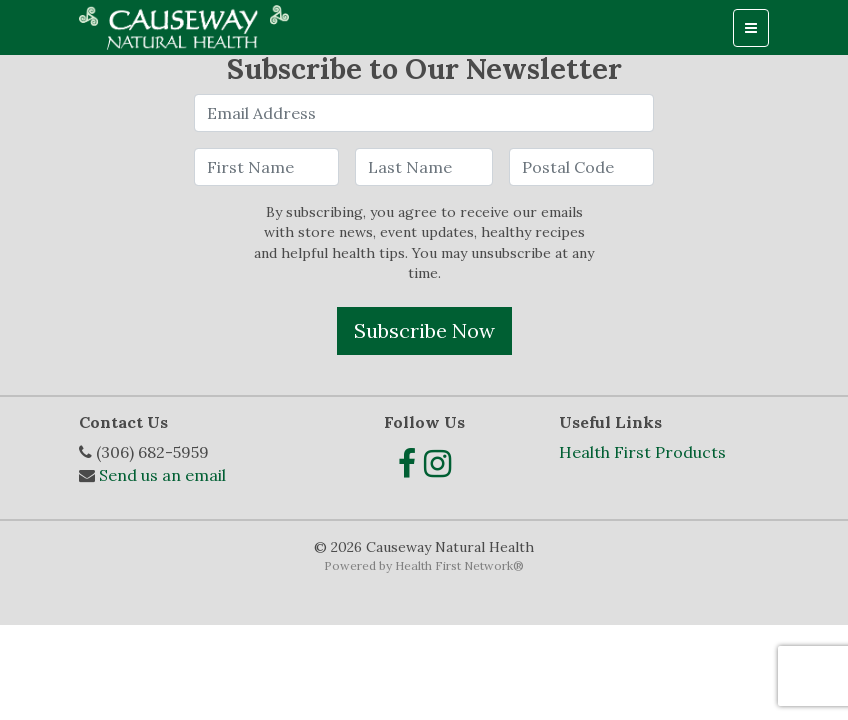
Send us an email (162, 475)
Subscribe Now (424, 330)
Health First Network (454, 565)
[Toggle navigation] (751, 28)
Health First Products (642, 452)
